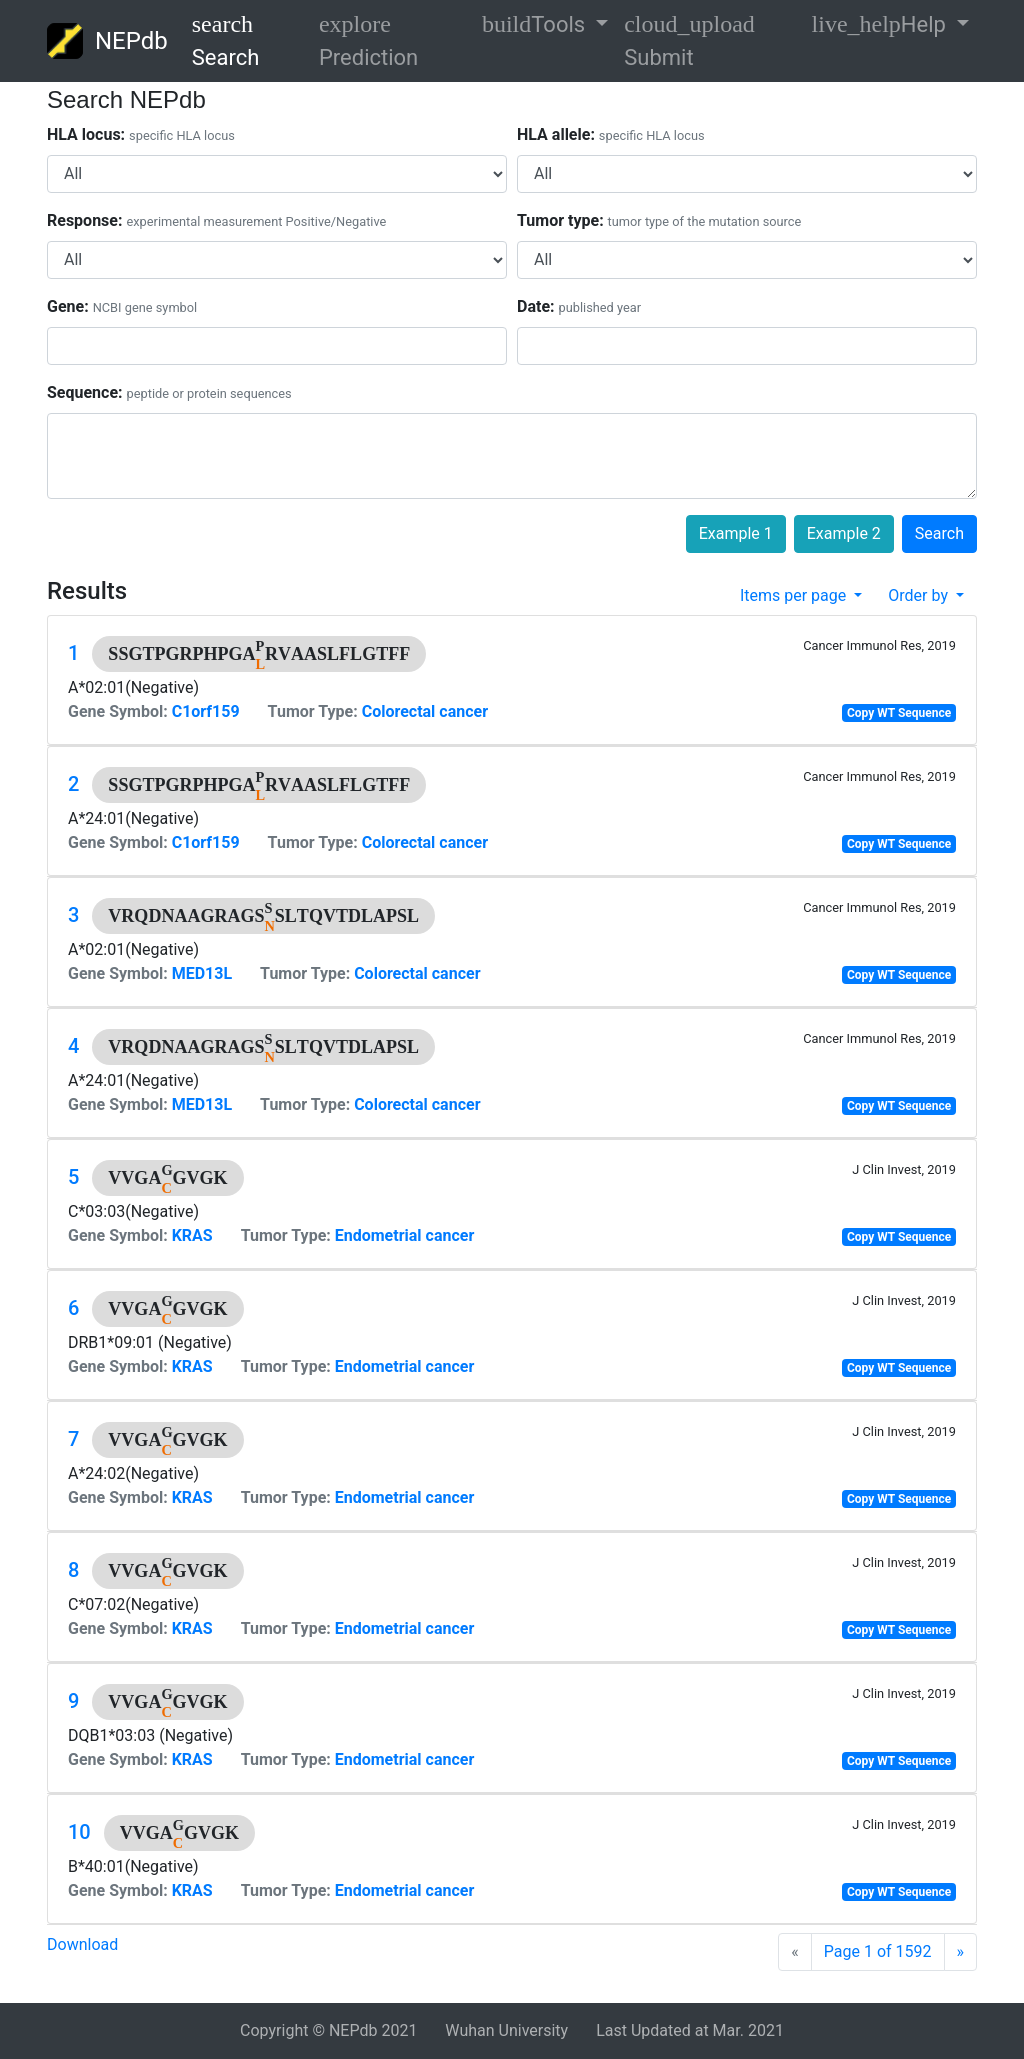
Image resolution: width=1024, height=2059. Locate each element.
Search (226, 40)
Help (882, 24)
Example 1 (736, 533)
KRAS (192, 1235)
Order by (920, 595)
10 (79, 1832)
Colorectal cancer (425, 711)
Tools (536, 24)
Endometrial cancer (405, 1235)
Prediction (368, 40)
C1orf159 (206, 711)
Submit (689, 40)
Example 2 (844, 533)
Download (82, 1944)
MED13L (202, 973)
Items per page (795, 595)
